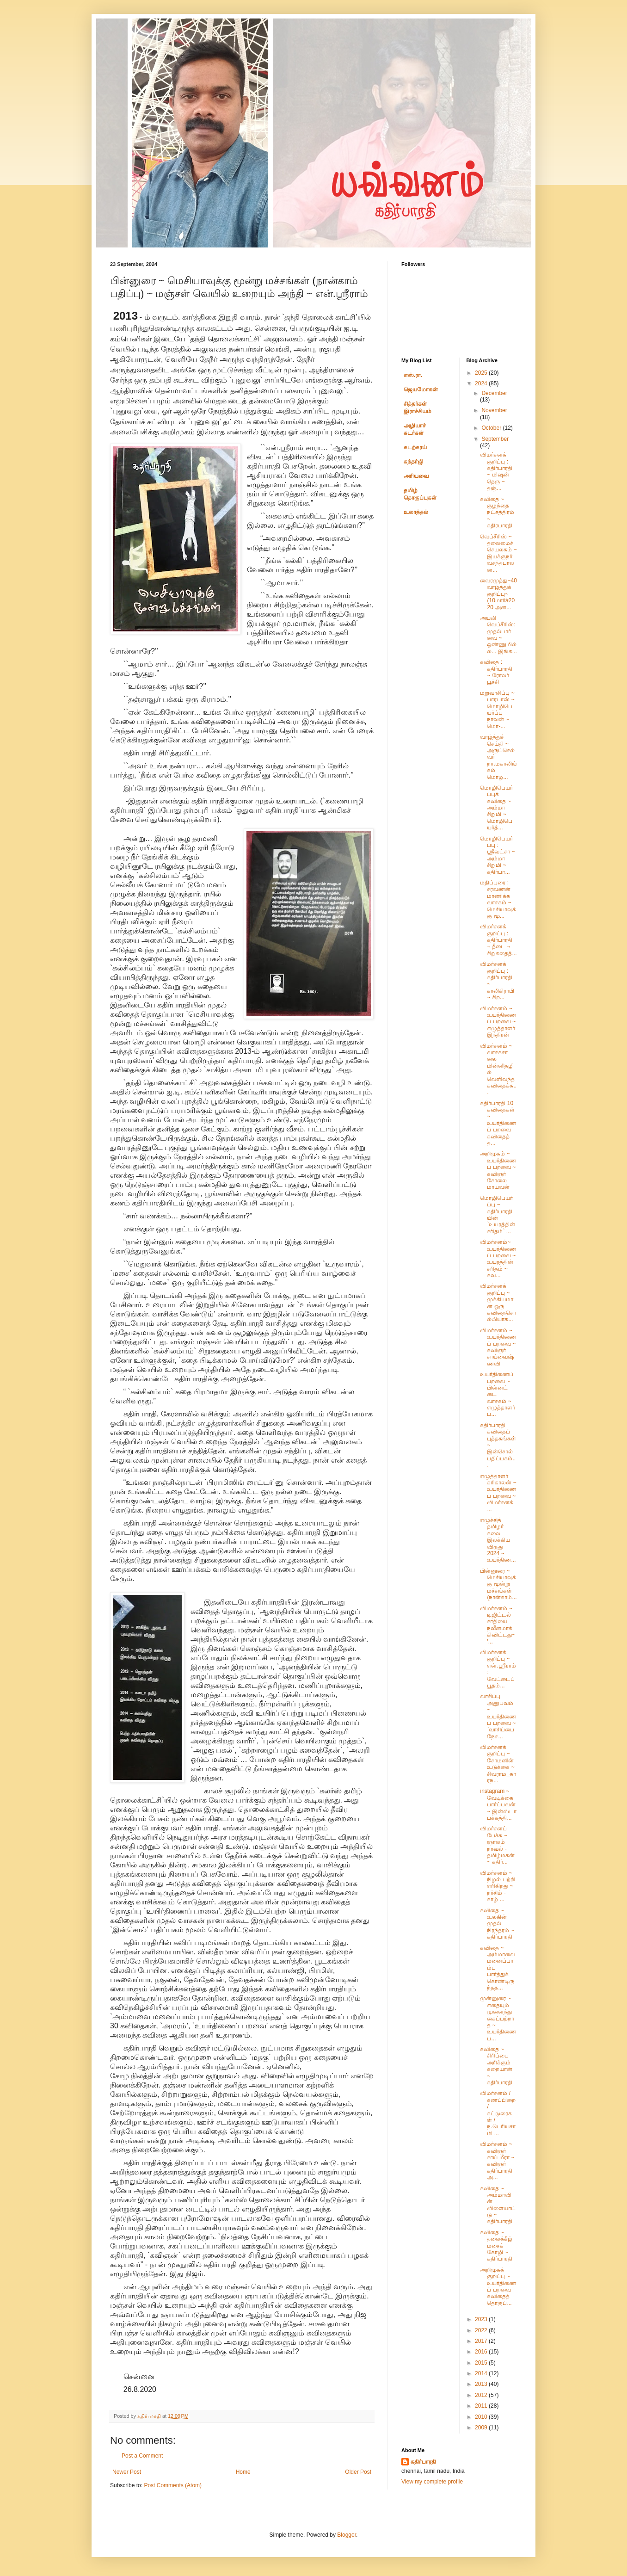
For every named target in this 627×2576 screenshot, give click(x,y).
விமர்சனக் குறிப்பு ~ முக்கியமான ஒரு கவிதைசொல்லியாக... (498, 1302)
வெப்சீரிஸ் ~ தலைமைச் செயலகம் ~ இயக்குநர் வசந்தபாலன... (498, 553)
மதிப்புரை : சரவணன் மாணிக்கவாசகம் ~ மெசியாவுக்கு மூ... (498, 899)
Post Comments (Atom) (173, 2485)
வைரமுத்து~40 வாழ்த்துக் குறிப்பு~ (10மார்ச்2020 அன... (498, 594)
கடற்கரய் (415, 447)
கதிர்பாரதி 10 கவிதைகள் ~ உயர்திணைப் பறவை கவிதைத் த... (498, 1123)
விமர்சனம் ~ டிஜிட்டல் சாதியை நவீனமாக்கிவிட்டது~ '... (497, 1625)
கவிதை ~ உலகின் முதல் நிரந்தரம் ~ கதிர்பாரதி (497, 1923)
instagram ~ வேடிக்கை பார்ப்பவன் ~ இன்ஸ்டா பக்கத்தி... (498, 1804)
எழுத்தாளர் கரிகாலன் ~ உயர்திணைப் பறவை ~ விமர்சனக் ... (498, 1493)
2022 (482, 2330)
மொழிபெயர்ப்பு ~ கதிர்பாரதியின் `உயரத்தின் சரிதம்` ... (497, 1215)
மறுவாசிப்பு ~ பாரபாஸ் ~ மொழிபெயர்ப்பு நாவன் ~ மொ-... (497, 709)
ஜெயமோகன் (421, 389)
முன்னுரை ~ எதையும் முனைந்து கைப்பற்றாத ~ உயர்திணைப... (498, 2018)
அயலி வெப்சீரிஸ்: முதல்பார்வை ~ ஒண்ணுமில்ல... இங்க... (498, 635)
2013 (482, 2384)
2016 (482, 2351)
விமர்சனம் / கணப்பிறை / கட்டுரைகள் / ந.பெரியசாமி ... (498, 2113)
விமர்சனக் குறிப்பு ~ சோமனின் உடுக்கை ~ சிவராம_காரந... (498, 1764)
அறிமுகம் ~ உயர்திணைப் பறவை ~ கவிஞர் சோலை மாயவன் (498, 1170)
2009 (482, 2427)
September (495, 439)
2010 (482, 2417)
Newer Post (126, 2472)
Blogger (346, 2535)
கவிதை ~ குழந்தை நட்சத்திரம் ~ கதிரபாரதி (497, 512)
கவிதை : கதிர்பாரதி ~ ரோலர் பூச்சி (496, 672)
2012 (482, 2395)
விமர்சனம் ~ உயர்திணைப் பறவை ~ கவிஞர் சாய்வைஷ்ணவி (498, 1347)
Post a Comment (142, 2455)
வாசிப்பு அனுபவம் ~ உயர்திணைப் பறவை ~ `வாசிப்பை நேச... (498, 1716)
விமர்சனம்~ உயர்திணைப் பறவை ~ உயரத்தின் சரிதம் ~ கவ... (498, 1259)
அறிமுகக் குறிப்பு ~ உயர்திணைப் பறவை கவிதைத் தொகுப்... (498, 2286)
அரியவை (416, 476)
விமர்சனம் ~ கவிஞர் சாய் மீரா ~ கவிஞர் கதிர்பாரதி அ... (497, 2161)
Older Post (358, 2472)
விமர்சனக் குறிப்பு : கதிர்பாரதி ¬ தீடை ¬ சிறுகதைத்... (498, 940)
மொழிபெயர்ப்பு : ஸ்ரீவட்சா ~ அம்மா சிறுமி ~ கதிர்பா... (497, 855)
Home (243, 2472)
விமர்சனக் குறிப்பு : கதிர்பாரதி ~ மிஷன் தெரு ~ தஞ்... (496, 471)
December (494, 393)
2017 (482, 2341)
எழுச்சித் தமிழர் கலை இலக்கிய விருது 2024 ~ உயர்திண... (498, 1540)
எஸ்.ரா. (413, 375)
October (492, 428)
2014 (482, 2373)
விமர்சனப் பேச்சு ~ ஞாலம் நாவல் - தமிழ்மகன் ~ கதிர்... (497, 1845)
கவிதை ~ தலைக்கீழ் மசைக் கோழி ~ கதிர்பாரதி (496, 2245)
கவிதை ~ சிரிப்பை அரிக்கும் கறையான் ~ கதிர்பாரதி (496, 2066)
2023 (482, 2319)
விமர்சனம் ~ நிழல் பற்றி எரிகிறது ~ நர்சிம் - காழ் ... (497, 1886)
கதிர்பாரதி (423, 2462)
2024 (482, 383)
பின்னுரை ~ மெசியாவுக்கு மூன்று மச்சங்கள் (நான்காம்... (498, 1584)
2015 (482, 2363)
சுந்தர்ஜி (413, 461)
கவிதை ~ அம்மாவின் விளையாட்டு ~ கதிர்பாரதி (498, 2205)
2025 (482, 373)
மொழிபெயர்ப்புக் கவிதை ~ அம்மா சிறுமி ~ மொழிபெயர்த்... (496, 808)
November (494, 410)
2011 (482, 2406)
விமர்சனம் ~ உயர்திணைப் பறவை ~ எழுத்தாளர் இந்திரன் (498, 1021)
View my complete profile (432, 2481)
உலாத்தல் (416, 512)
